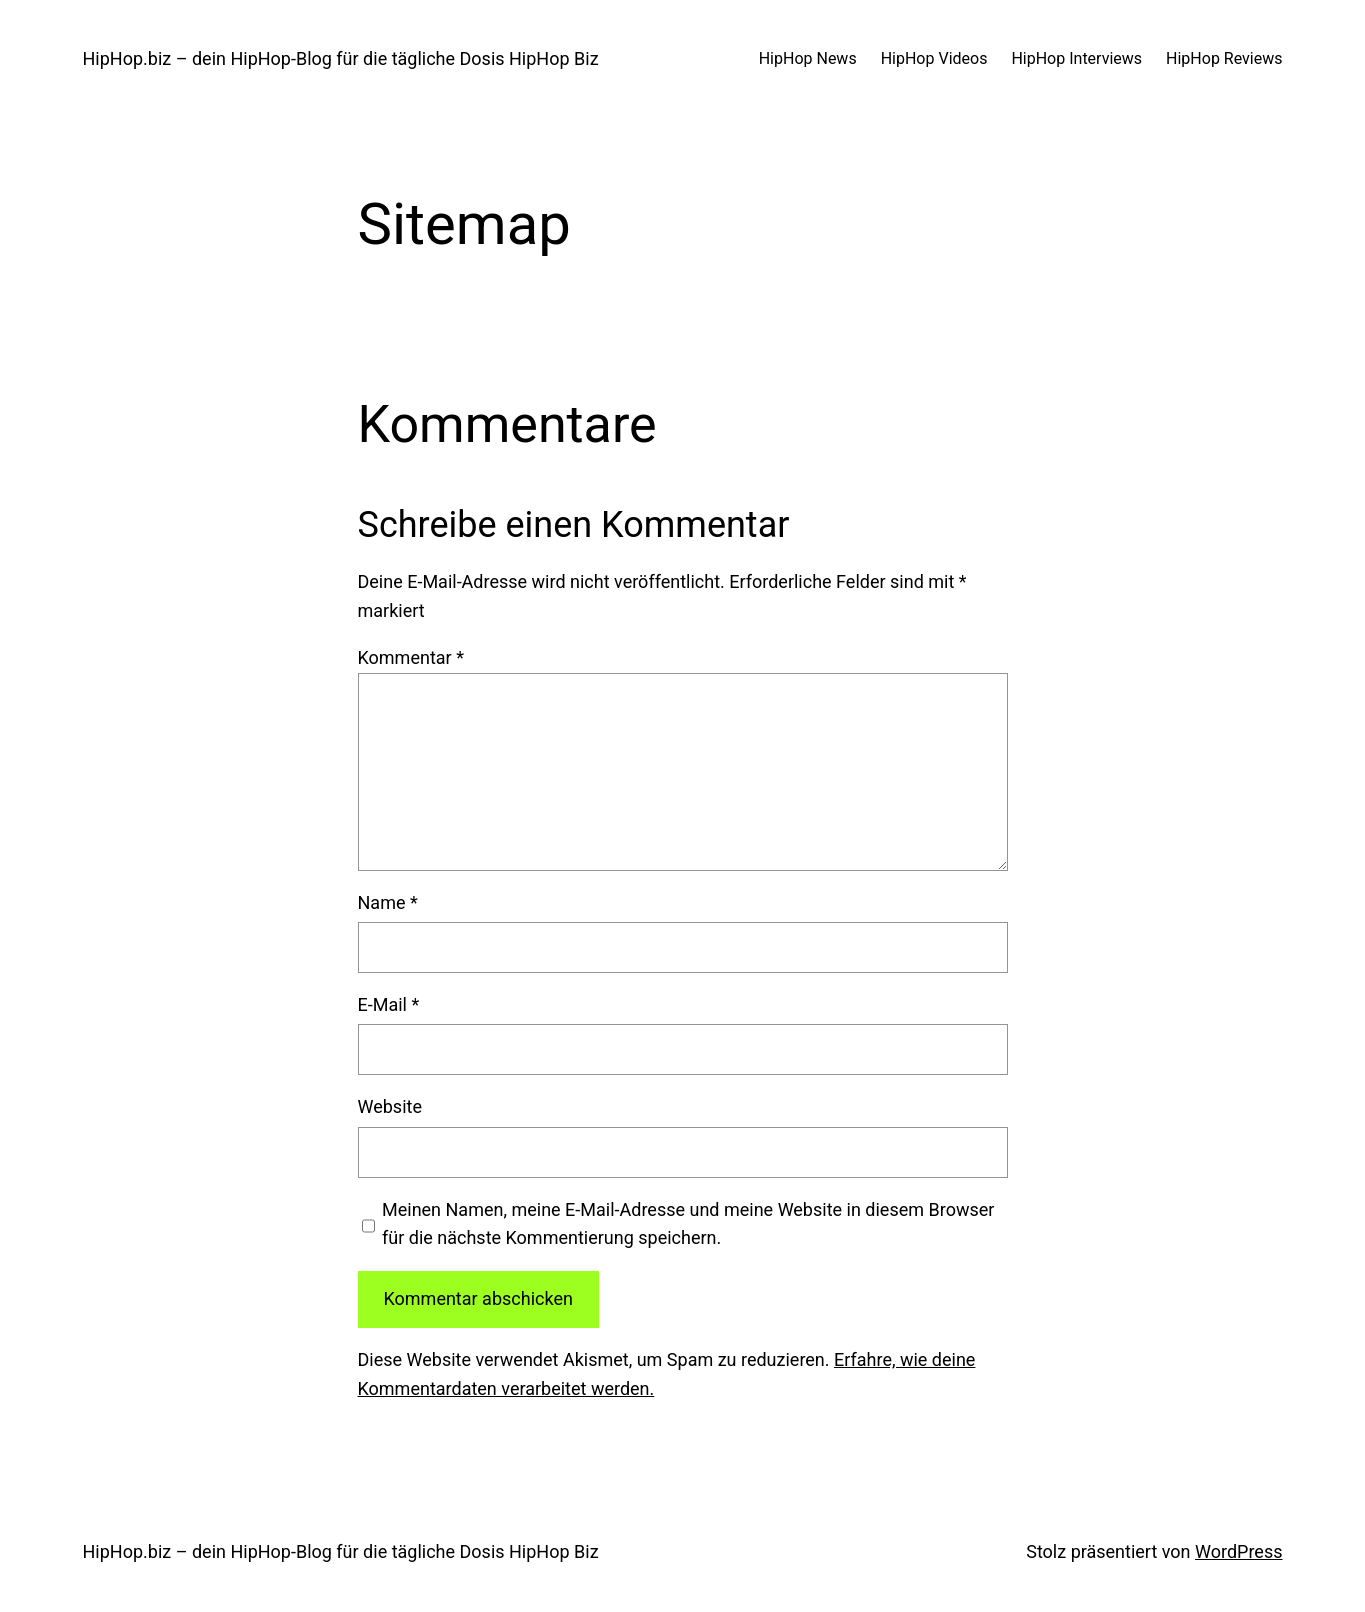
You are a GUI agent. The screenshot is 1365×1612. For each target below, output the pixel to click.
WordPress (1238, 1551)
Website (390, 1106)
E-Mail (389, 1004)
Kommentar (411, 657)
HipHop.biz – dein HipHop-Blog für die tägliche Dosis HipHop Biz (341, 58)
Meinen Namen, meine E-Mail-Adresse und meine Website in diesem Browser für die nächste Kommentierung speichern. (688, 1224)
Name (388, 902)
